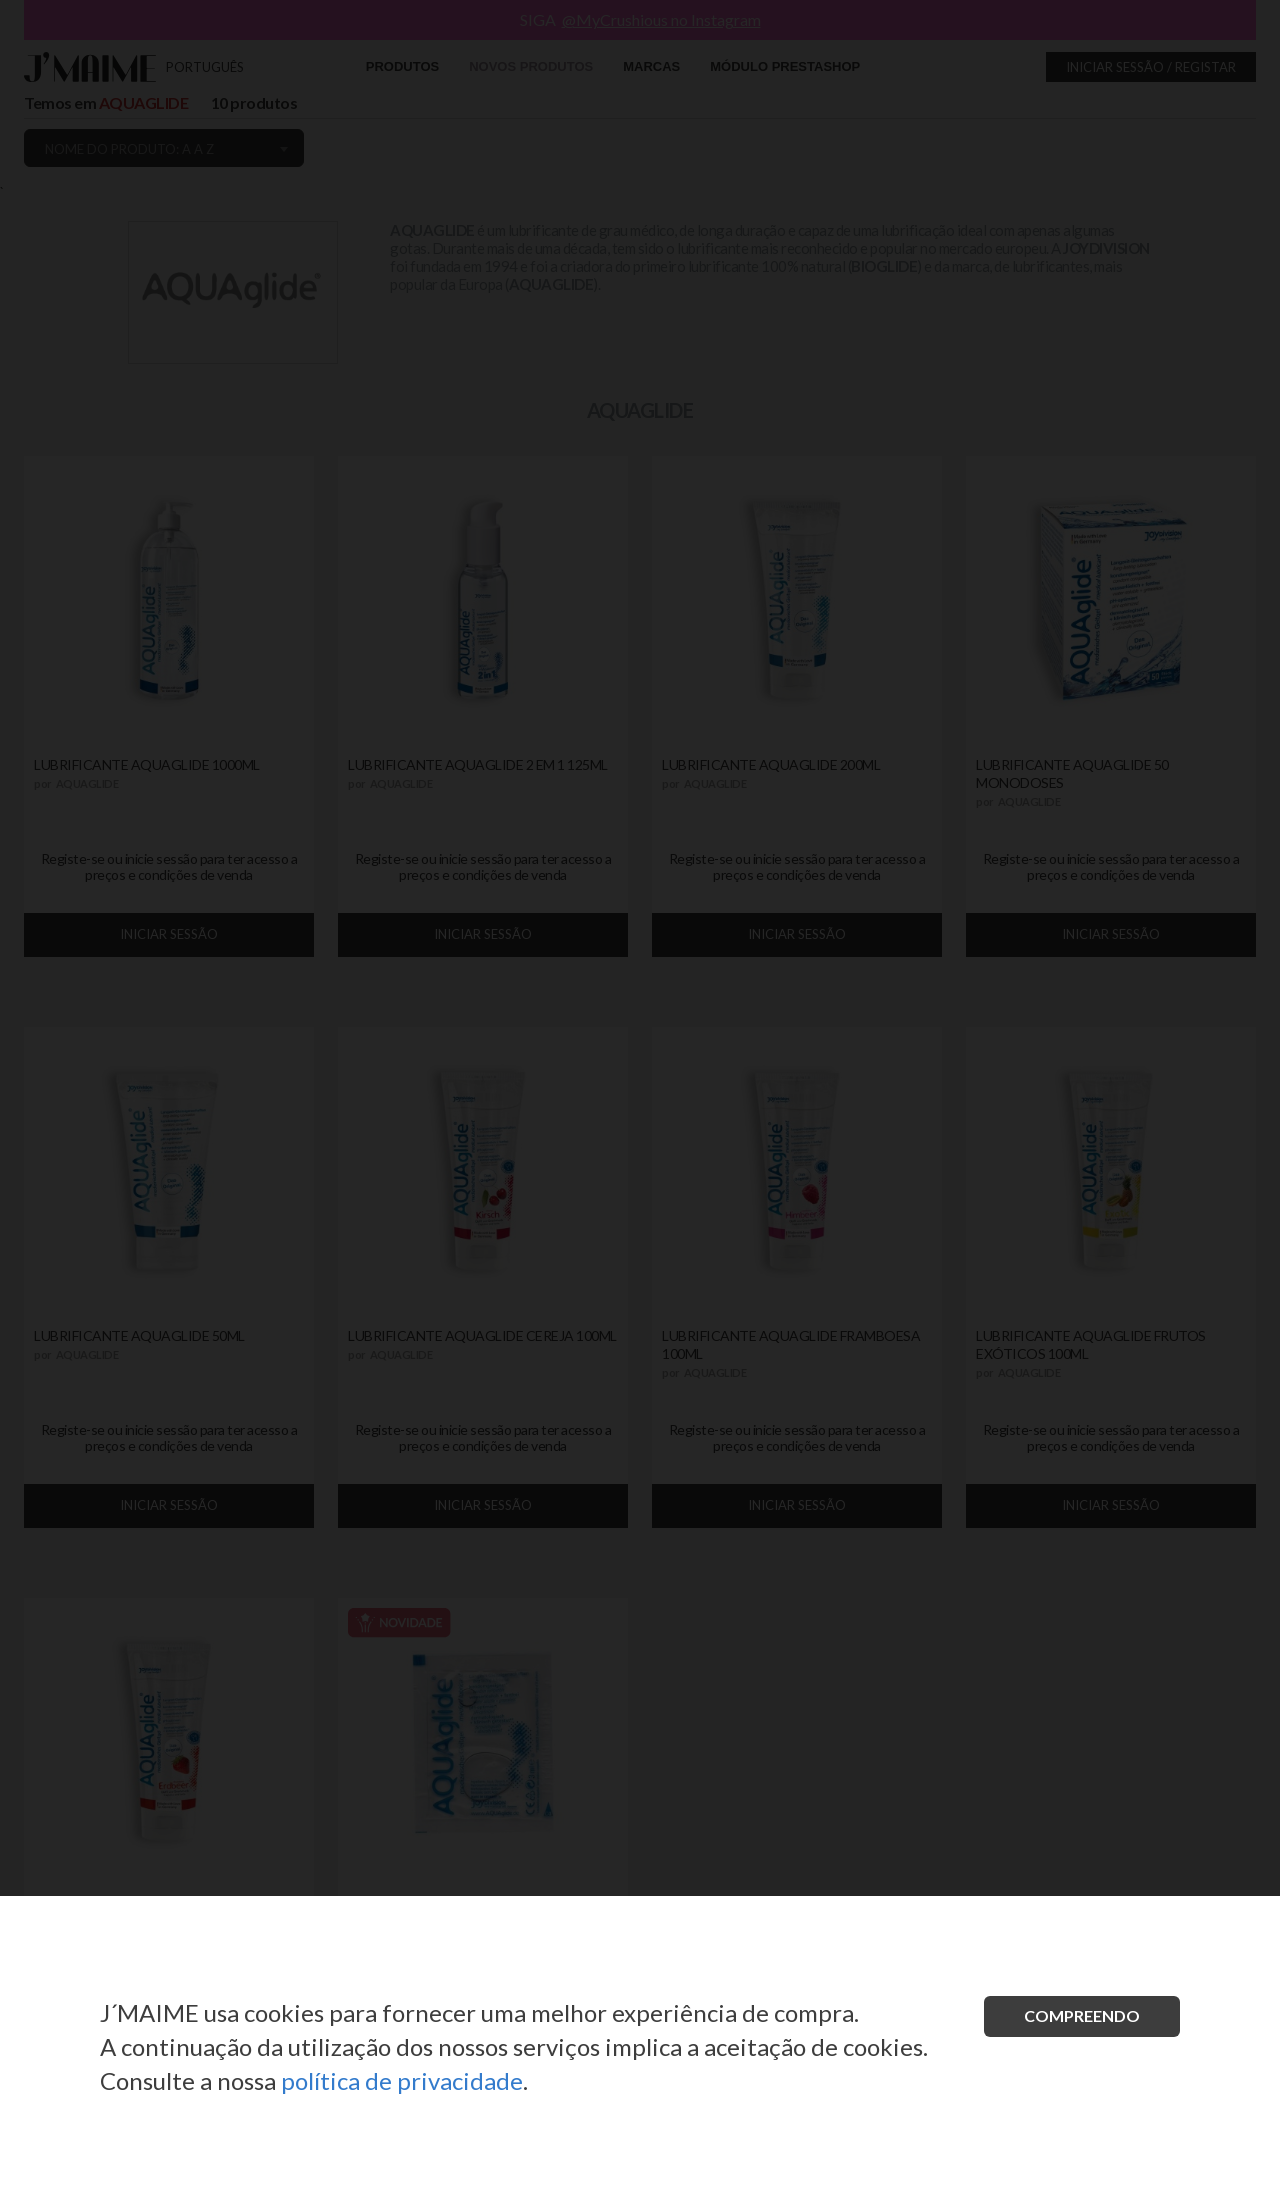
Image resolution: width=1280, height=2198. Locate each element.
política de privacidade (402, 2080)
